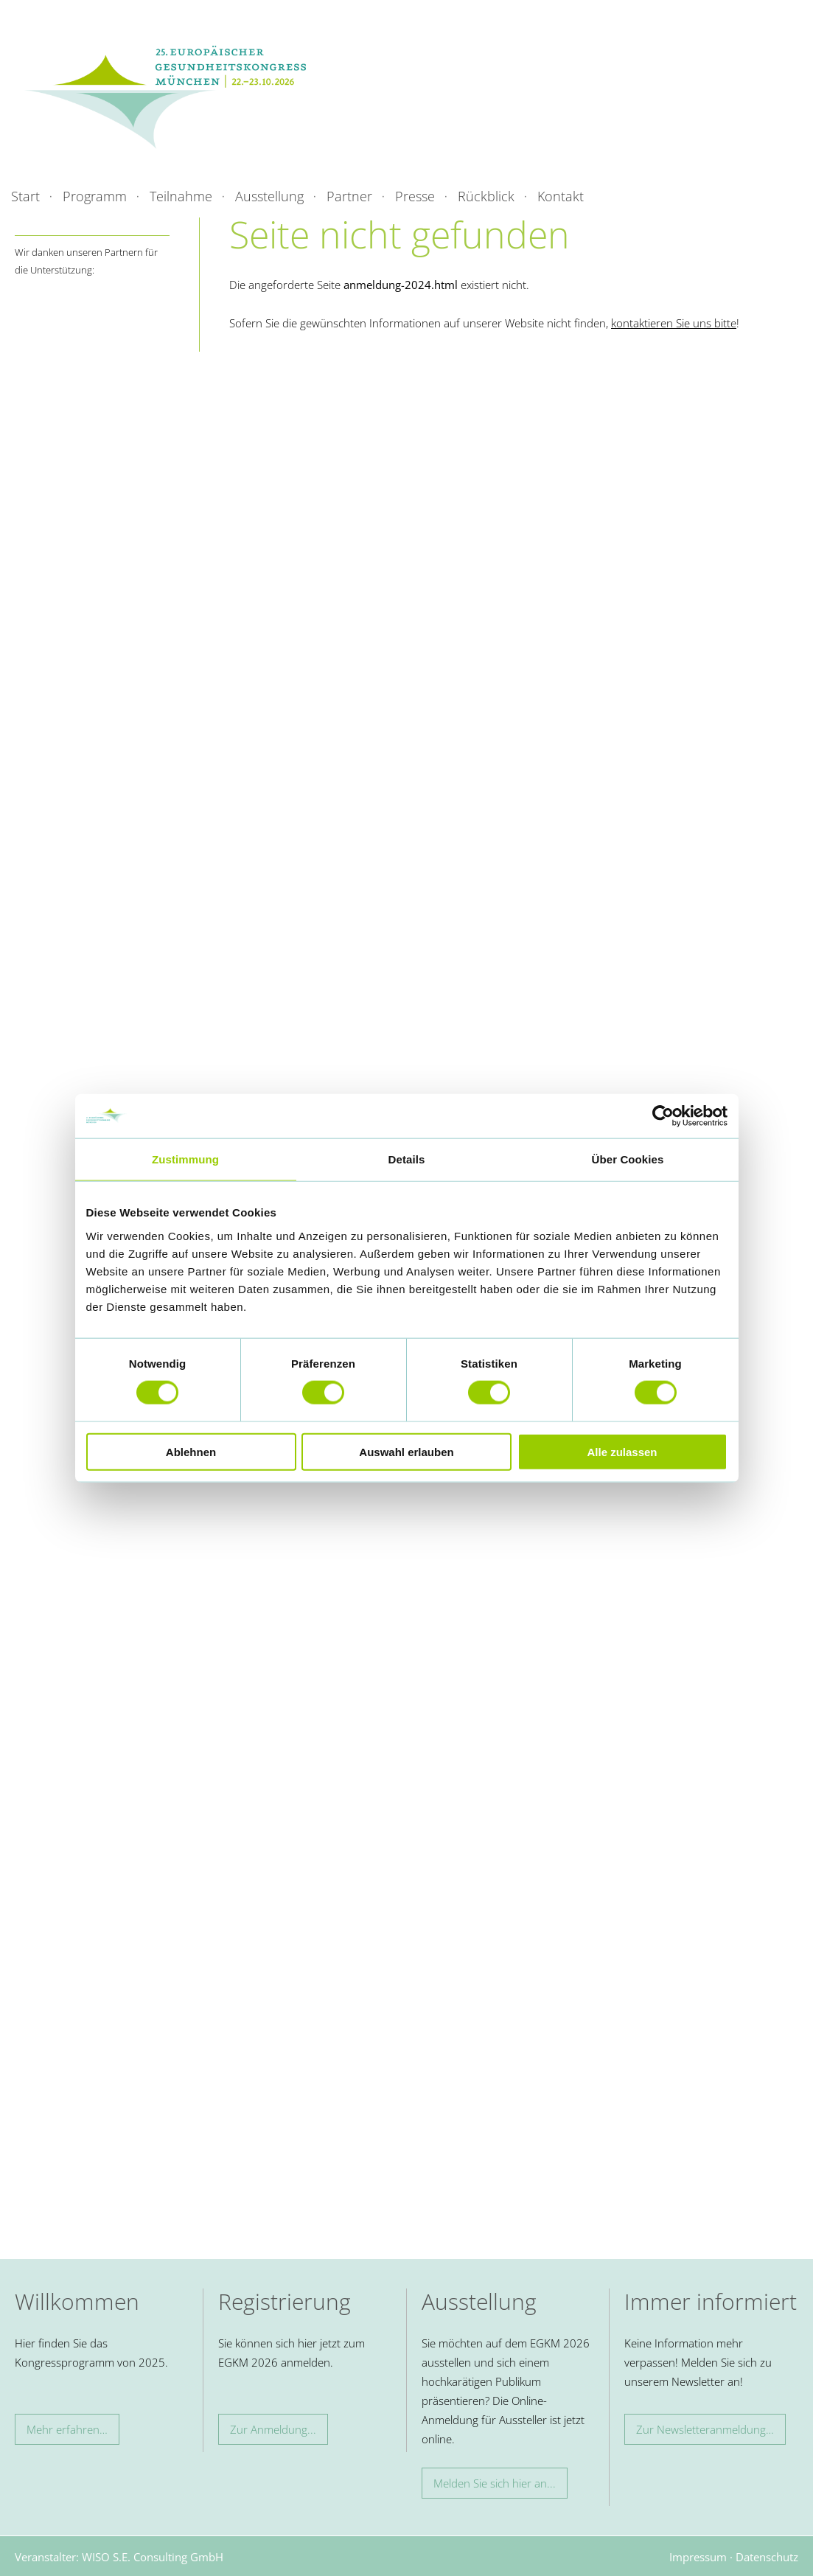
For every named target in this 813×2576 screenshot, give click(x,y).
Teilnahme (181, 195)
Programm (95, 195)
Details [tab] (406, 1159)
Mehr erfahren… (67, 2429)
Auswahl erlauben (406, 1451)
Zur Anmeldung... (273, 2429)
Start (25, 195)
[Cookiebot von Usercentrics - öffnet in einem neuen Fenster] (663, 1116)
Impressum (698, 2556)
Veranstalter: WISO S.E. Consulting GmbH (119, 2556)
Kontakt (560, 195)
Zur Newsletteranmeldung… (705, 2429)
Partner (349, 195)
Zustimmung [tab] (185, 1159)
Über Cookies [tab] (628, 1159)
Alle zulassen (622, 1451)
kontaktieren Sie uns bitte (673, 323)
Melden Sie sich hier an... (494, 2483)
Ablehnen (191, 1451)
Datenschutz (767, 2556)
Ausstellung (269, 195)
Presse (415, 195)
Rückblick (486, 195)
